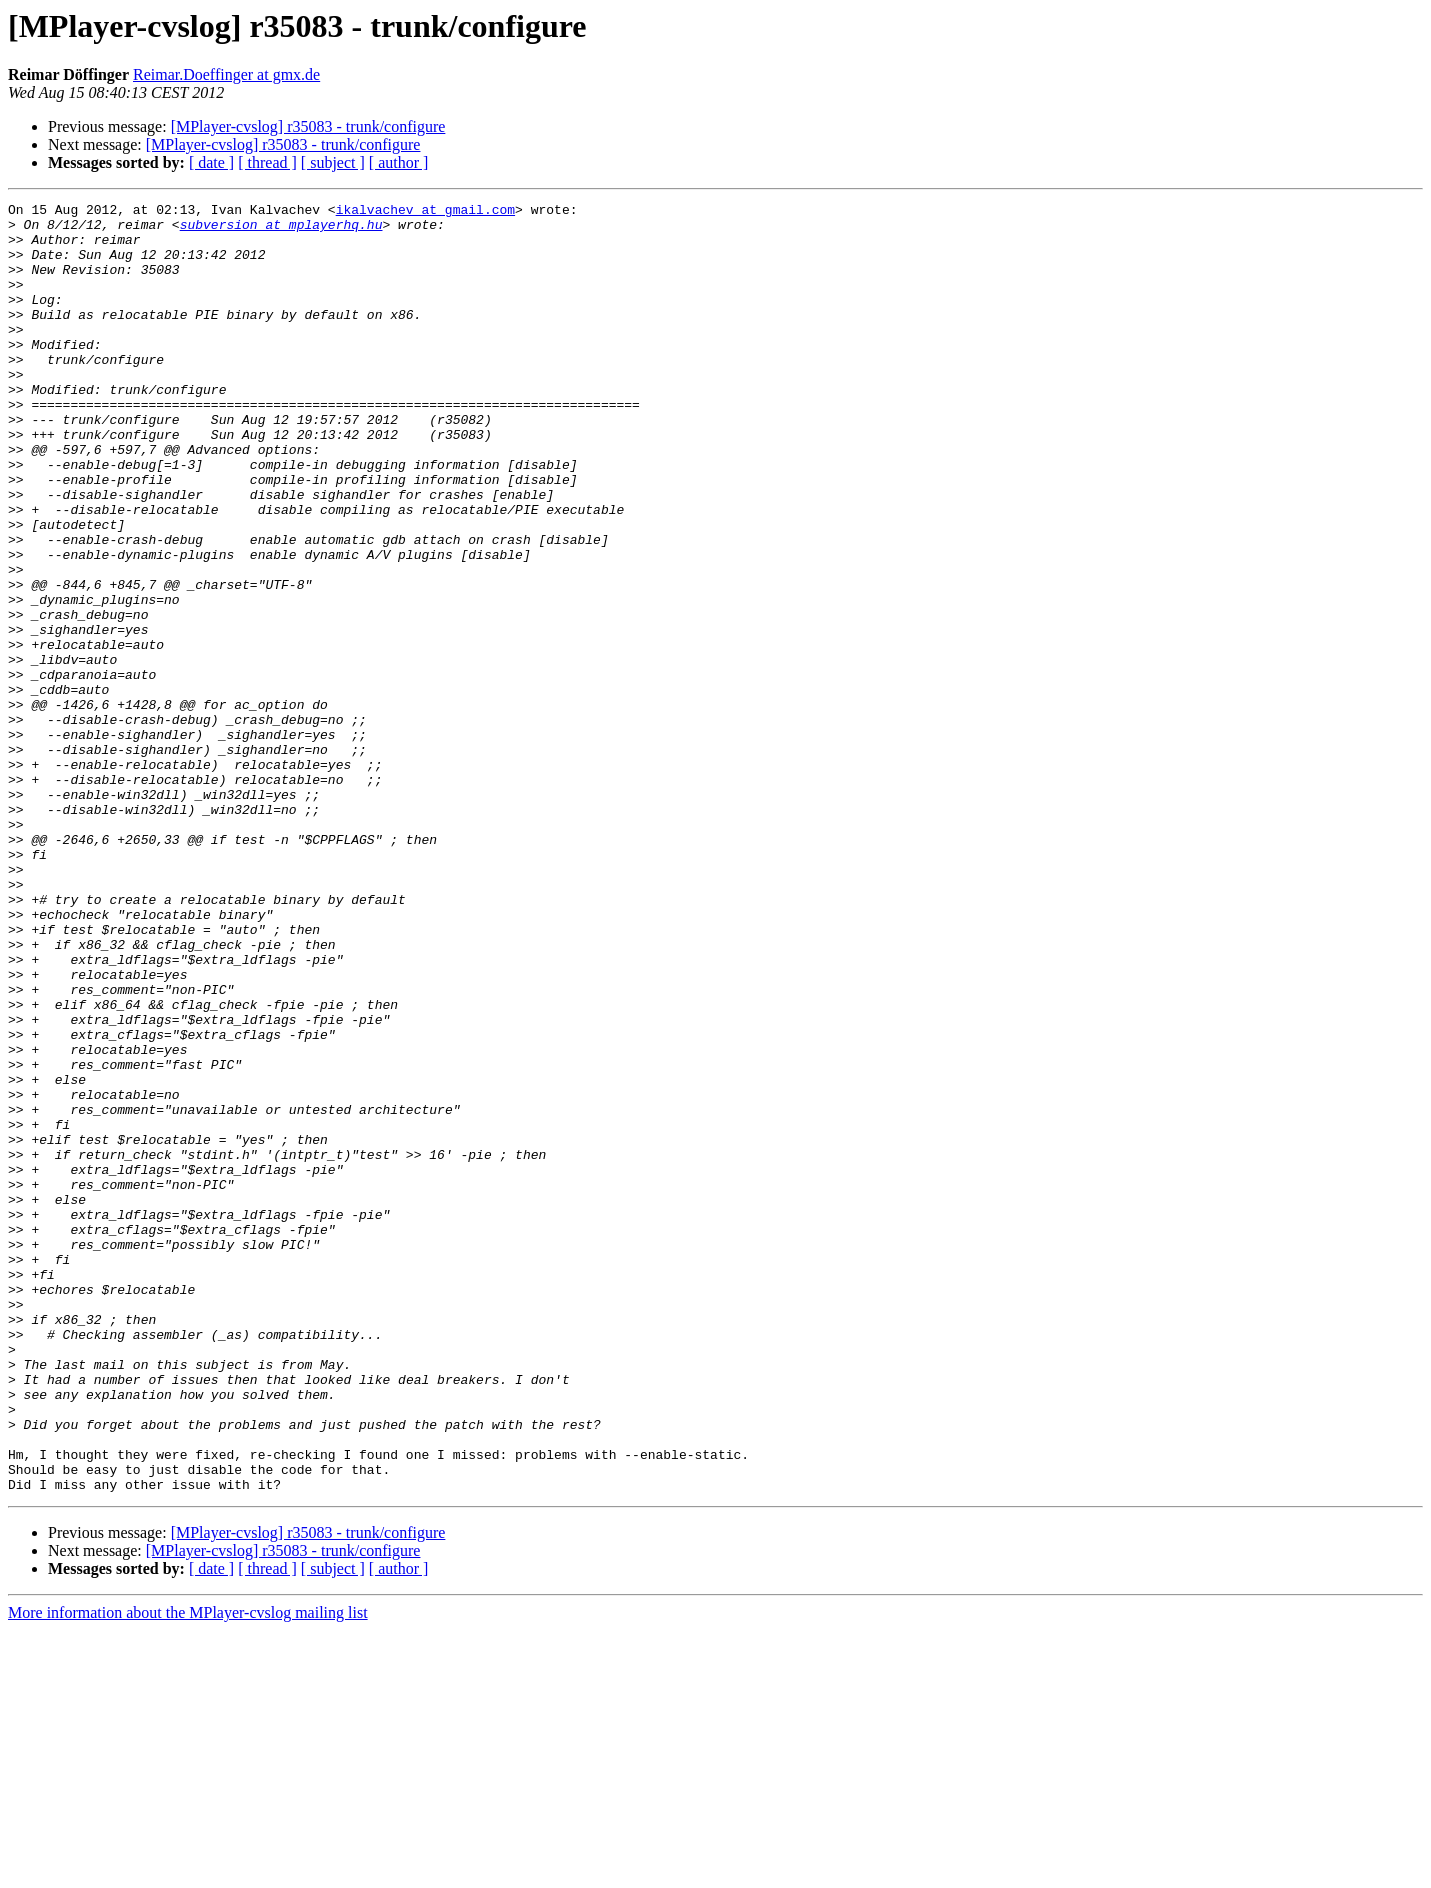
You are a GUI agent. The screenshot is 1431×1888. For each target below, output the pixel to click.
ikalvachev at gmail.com (425, 212)
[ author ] (399, 162)
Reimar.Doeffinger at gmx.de (226, 74)
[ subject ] (333, 162)
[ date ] (211, 162)
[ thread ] (267, 162)
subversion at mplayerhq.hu (281, 230)
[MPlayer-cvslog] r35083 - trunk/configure (308, 126)
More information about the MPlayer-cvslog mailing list (188, 1870)
